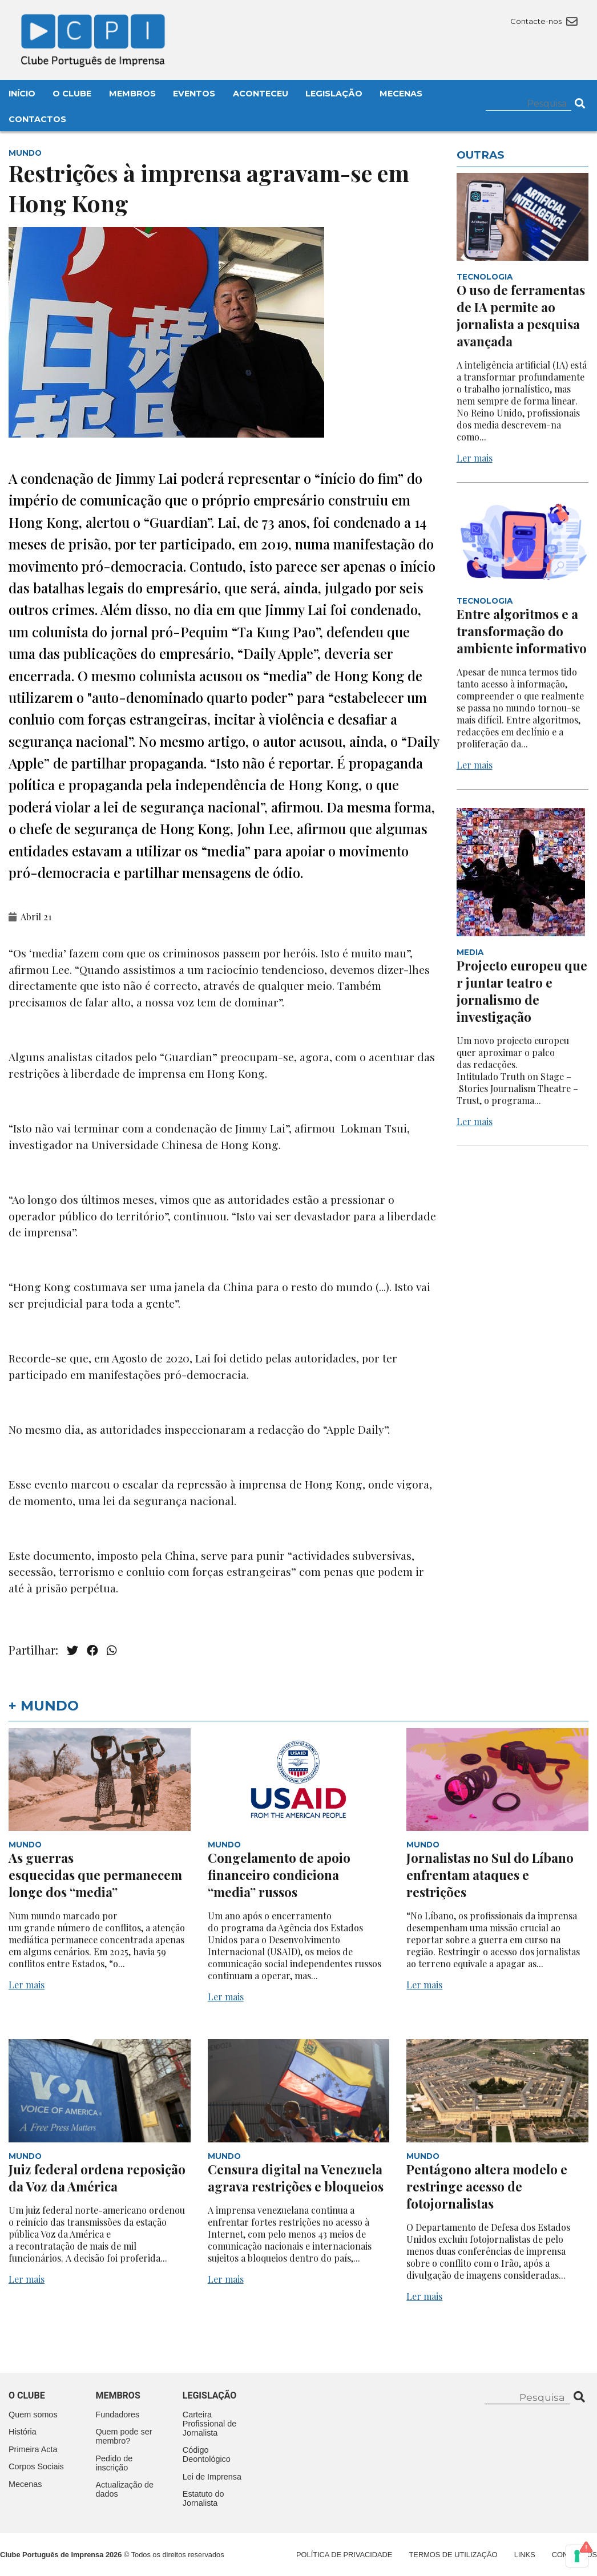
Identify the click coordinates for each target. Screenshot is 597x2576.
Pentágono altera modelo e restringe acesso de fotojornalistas (486, 2186)
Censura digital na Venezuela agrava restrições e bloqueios (296, 2178)
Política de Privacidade (344, 2554)
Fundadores (117, 2414)
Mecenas (401, 93)
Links (524, 2554)
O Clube (72, 93)
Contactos (37, 119)
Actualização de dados (124, 2489)
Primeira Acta (33, 2449)
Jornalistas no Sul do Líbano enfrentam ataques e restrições (490, 1874)
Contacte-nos (543, 21)
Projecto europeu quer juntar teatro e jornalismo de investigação (522, 991)
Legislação (333, 93)
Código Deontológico (207, 2454)
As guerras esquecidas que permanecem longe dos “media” (95, 1874)
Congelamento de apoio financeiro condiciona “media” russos (279, 1874)
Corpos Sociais (36, 2466)
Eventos (194, 93)
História (23, 2431)
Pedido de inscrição (113, 2463)
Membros (132, 93)
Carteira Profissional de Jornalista (209, 2423)
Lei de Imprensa (212, 2476)
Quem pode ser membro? (123, 2436)
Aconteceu (260, 93)
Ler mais (475, 458)
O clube (27, 2395)
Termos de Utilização (453, 2554)
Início (22, 93)
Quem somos (33, 2414)
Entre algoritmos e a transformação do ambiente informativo (522, 631)
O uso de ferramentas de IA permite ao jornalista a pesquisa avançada (521, 315)
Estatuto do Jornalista (203, 2498)
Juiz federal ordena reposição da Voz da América (97, 2178)
